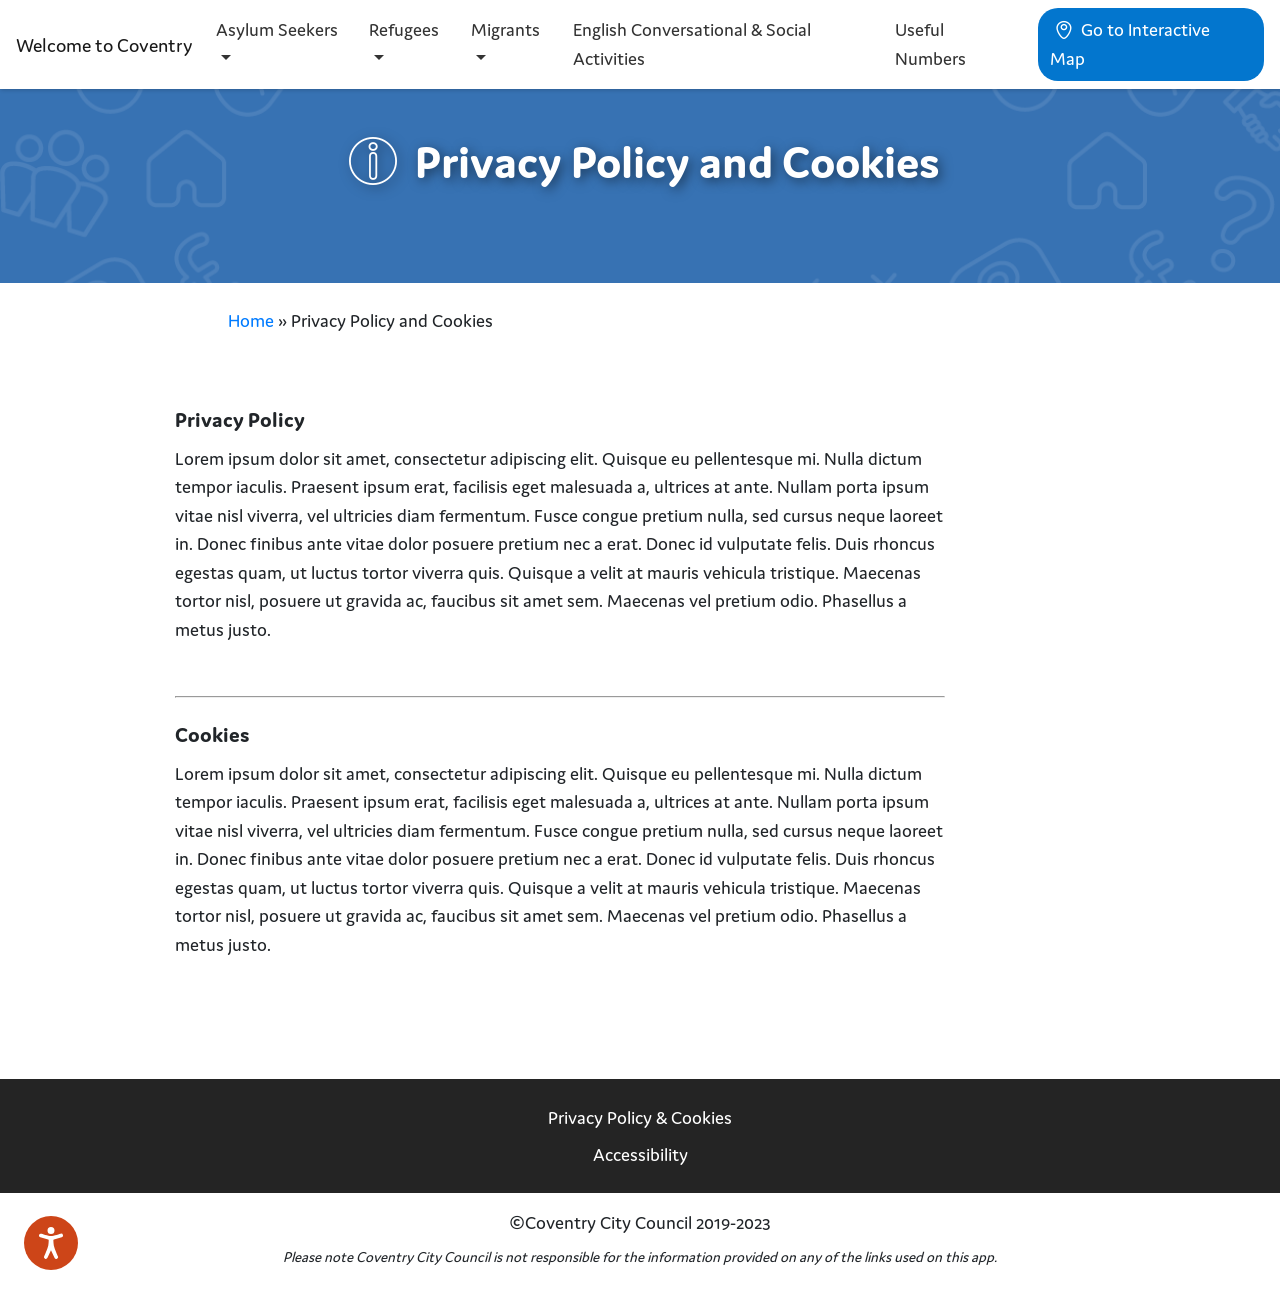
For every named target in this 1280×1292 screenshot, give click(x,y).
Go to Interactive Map (1130, 44)
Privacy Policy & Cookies (640, 1117)
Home (251, 320)
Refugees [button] (404, 29)
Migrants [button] (505, 29)
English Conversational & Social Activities (692, 44)
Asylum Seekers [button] (277, 29)
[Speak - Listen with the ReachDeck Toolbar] (51, 1243)
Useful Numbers (930, 44)
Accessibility (640, 1154)
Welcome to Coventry (104, 45)
